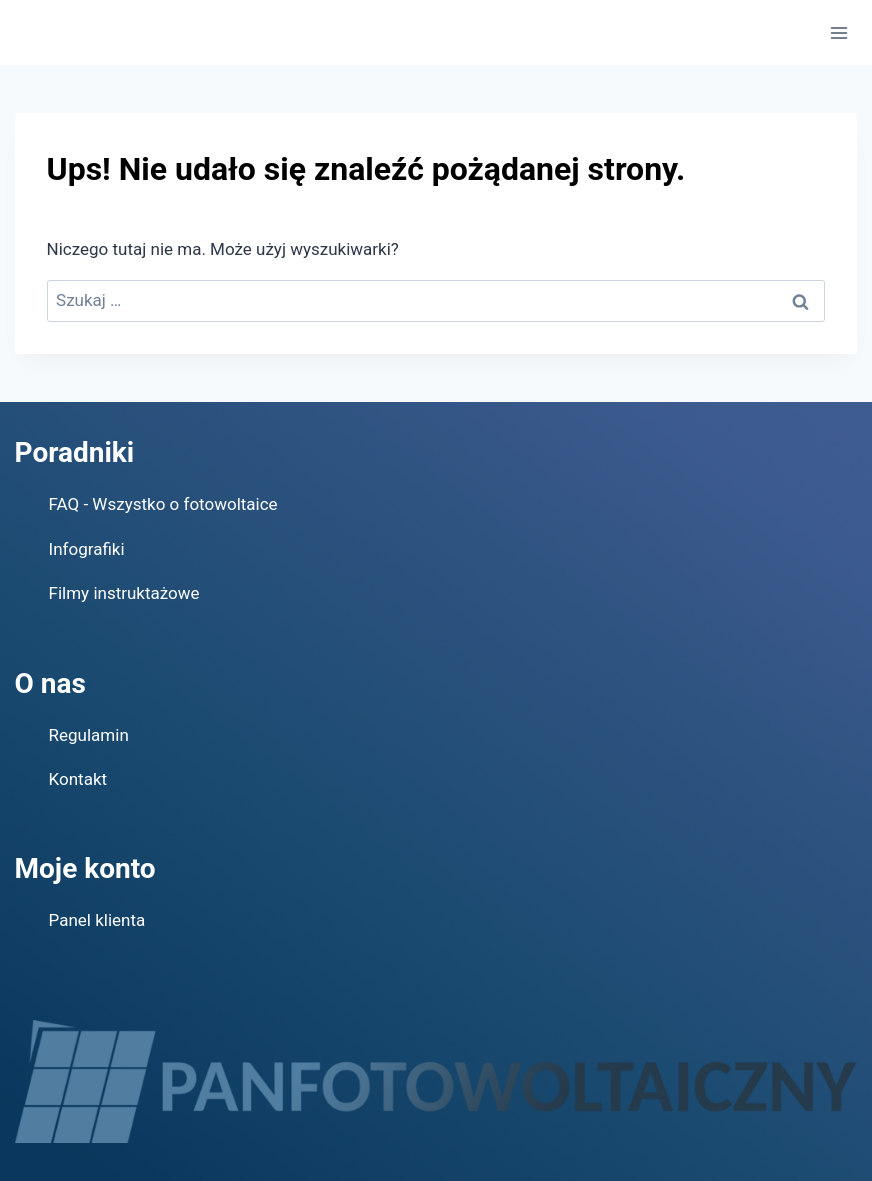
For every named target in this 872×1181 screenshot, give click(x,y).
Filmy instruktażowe (124, 593)
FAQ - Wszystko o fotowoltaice (163, 504)
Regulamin (89, 735)
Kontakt (78, 779)
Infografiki (87, 549)
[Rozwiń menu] (839, 32)
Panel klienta (97, 920)
